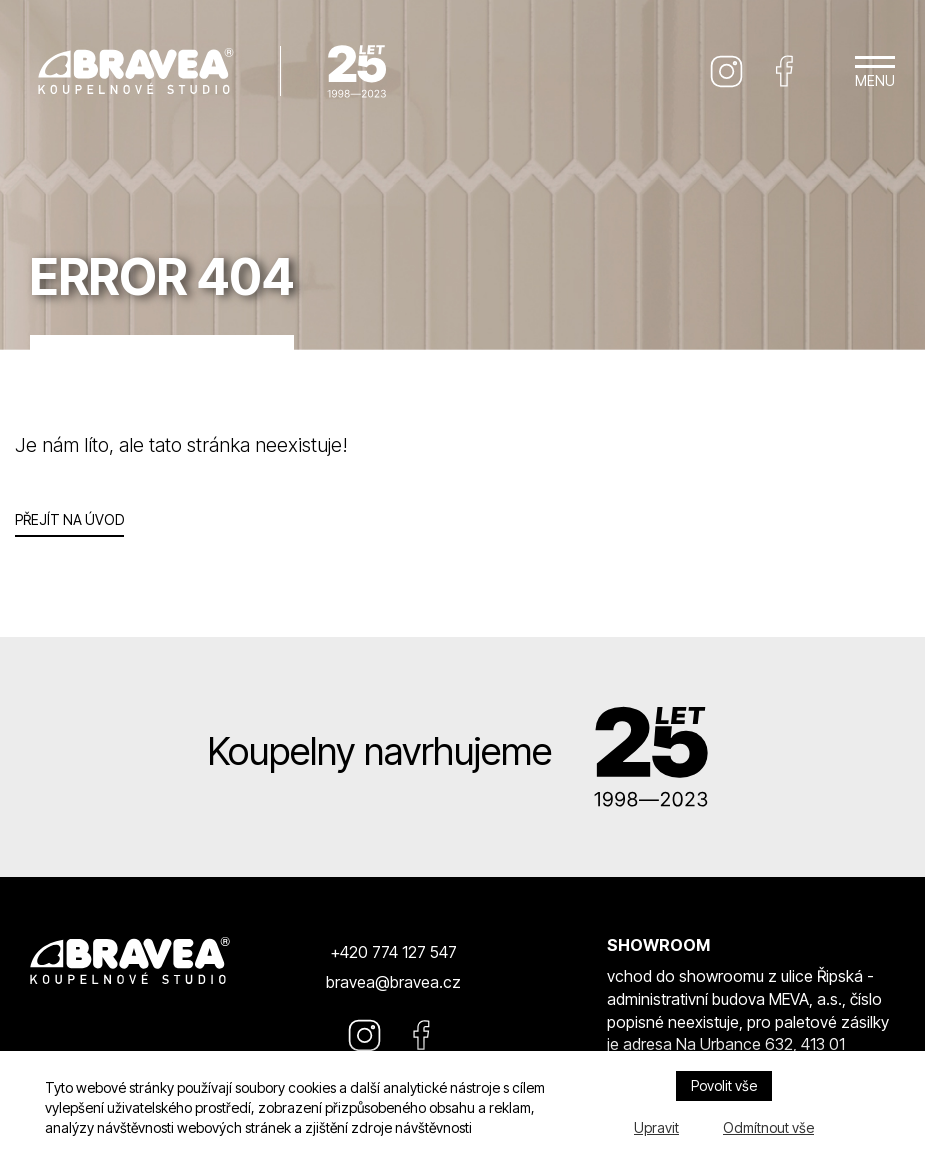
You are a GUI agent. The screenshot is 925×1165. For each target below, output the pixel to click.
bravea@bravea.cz (393, 982)
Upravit (656, 1127)
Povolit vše (724, 1085)
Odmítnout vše (768, 1127)
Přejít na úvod (69, 519)
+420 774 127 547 (393, 952)
